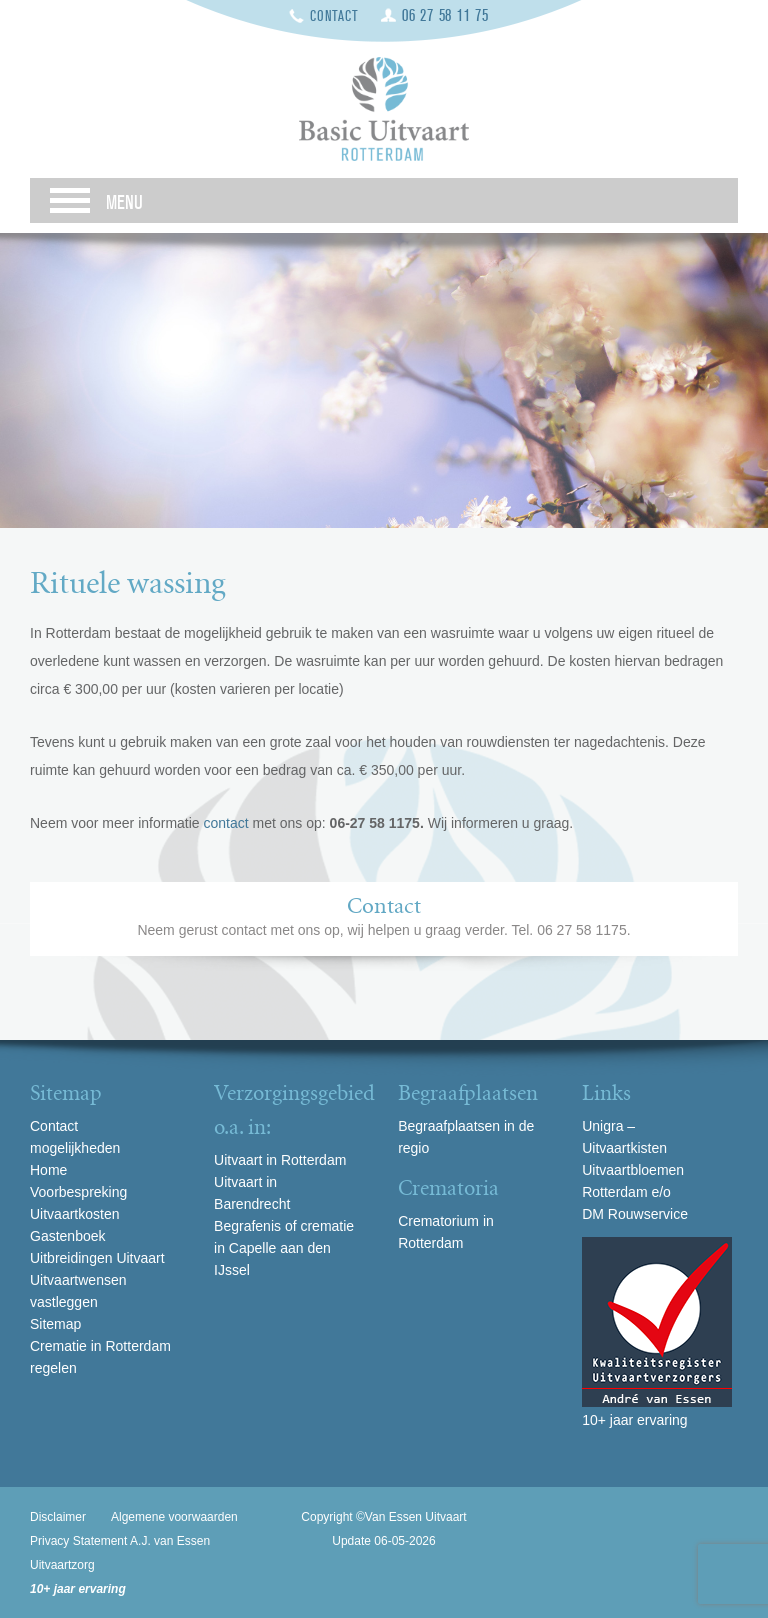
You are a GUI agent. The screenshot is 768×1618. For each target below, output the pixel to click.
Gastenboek (68, 1236)
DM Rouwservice (635, 1214)
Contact (334, 16)
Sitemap (55, 1324)
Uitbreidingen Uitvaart (97, 1258)
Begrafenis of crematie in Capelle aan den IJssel (284, 1248)
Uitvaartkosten (74, 1214)
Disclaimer (58, 1517)
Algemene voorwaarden (174, 1517)
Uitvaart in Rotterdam (280, 1160)
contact (228, 823)
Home (48, 1170)
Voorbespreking (78, 1192)
